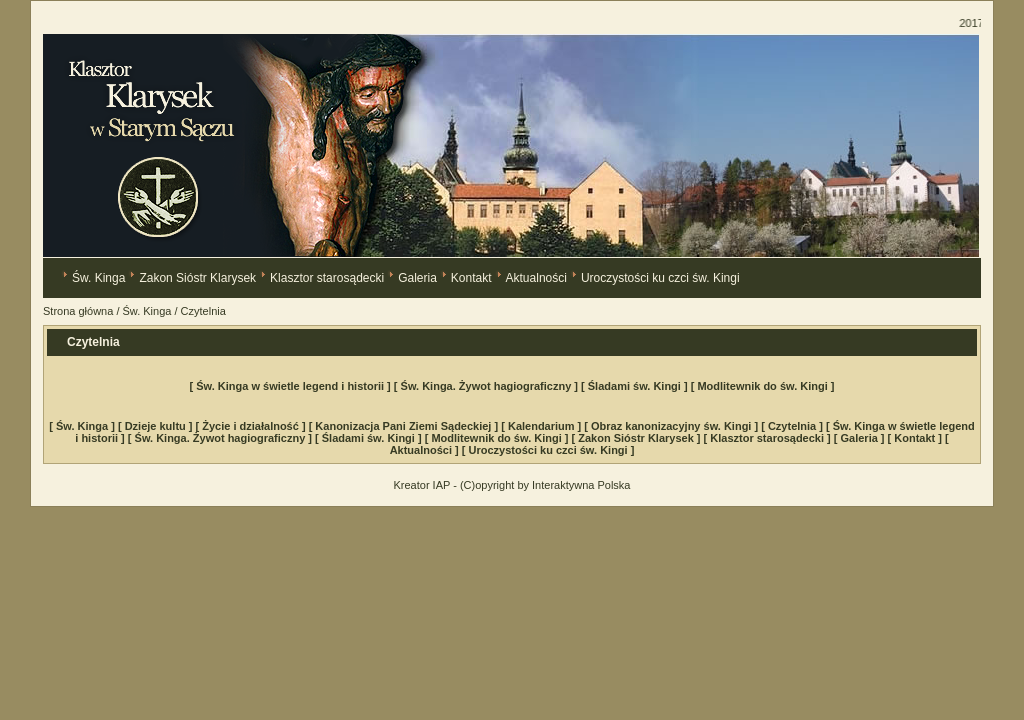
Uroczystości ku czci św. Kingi (660, 278)
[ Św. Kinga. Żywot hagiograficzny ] (487, 386)
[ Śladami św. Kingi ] (636, 386)
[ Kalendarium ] (542, 426)
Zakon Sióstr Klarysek (197, 278)
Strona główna (78, 311)
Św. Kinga (98, 278)
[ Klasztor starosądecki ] (769, 438)
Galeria (417, 278)
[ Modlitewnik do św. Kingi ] (763, 386)
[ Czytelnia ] (793, 426)
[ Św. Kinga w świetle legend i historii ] (292, 386)
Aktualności (536, 278)
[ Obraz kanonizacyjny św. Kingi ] (672, 426)
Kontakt (471, 278)
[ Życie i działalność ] (252, 426)
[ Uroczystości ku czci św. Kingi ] (548, 450)
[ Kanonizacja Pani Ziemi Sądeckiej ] (405, 426)
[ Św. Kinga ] (83, 426)
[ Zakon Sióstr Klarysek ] (638, 438)
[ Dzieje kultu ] (157, 426)
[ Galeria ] (861, 438)
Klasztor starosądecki (327, 278)
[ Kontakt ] (916, 438)
